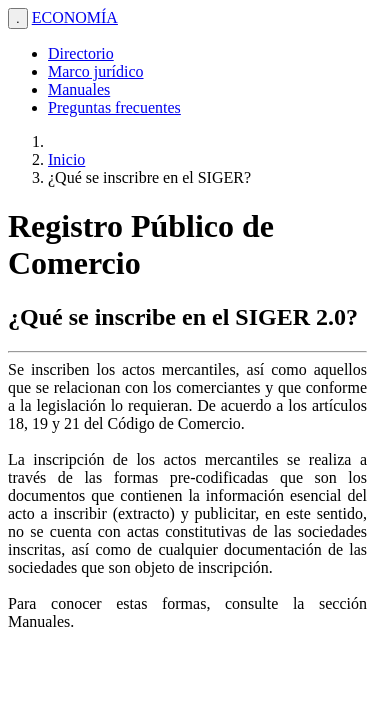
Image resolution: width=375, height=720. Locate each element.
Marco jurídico (96, 71)
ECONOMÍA (75, 17)
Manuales (79, 89)
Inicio (66, 159)
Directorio (81, 53)
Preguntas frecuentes (114, 107)
